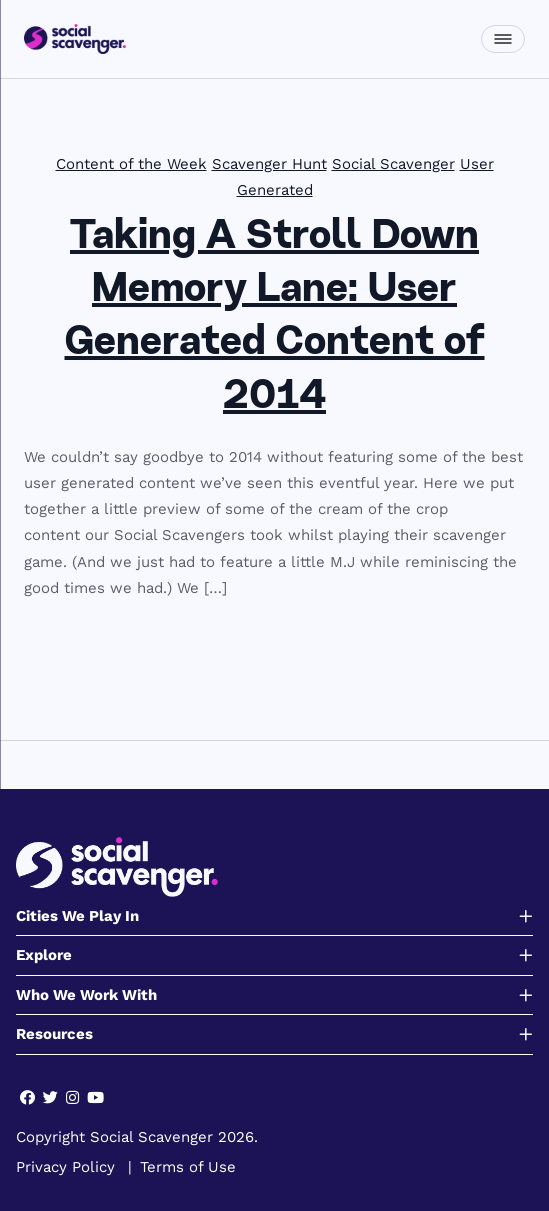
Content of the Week (131, 164)
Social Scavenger (393, 164)
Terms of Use (188, 1167)
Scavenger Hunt (269, 164)
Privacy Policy (65, 1167)
